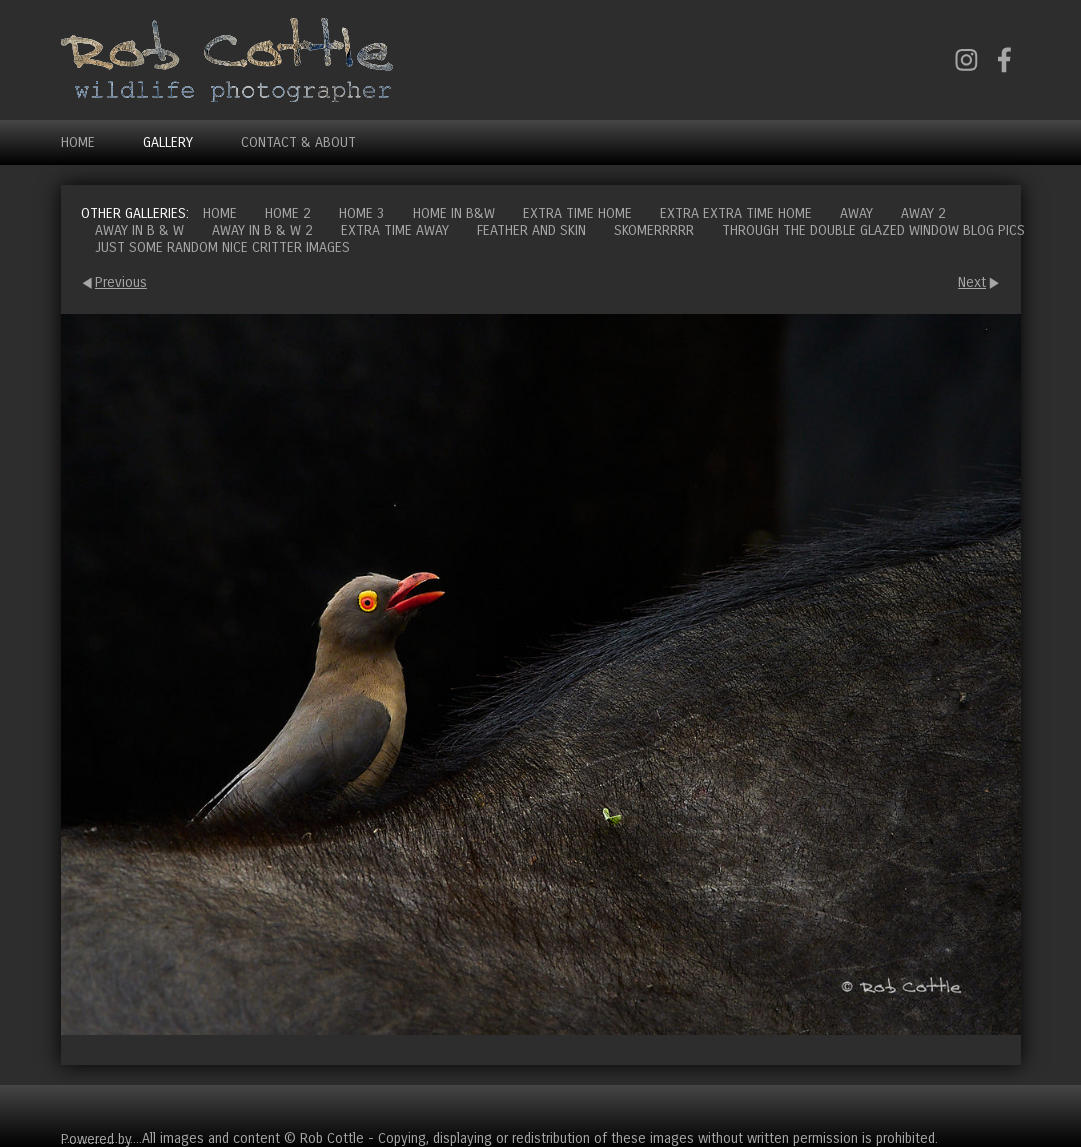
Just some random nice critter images (222, 247)
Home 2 (288, 213)
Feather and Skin (531, 230)
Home (78, 142)
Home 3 (362, 213)
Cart (1005, 1107)
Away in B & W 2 (262, 230)
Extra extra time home (736, 213)
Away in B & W (139, 230)
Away (856, 213)
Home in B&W (454, 213)
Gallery (168, 142)
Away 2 (923, 213)
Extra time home (577, 213)
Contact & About (298, 142)
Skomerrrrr (654, 230)
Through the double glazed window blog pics (873, 230)
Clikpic (155, 1138)
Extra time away (395, 230)
